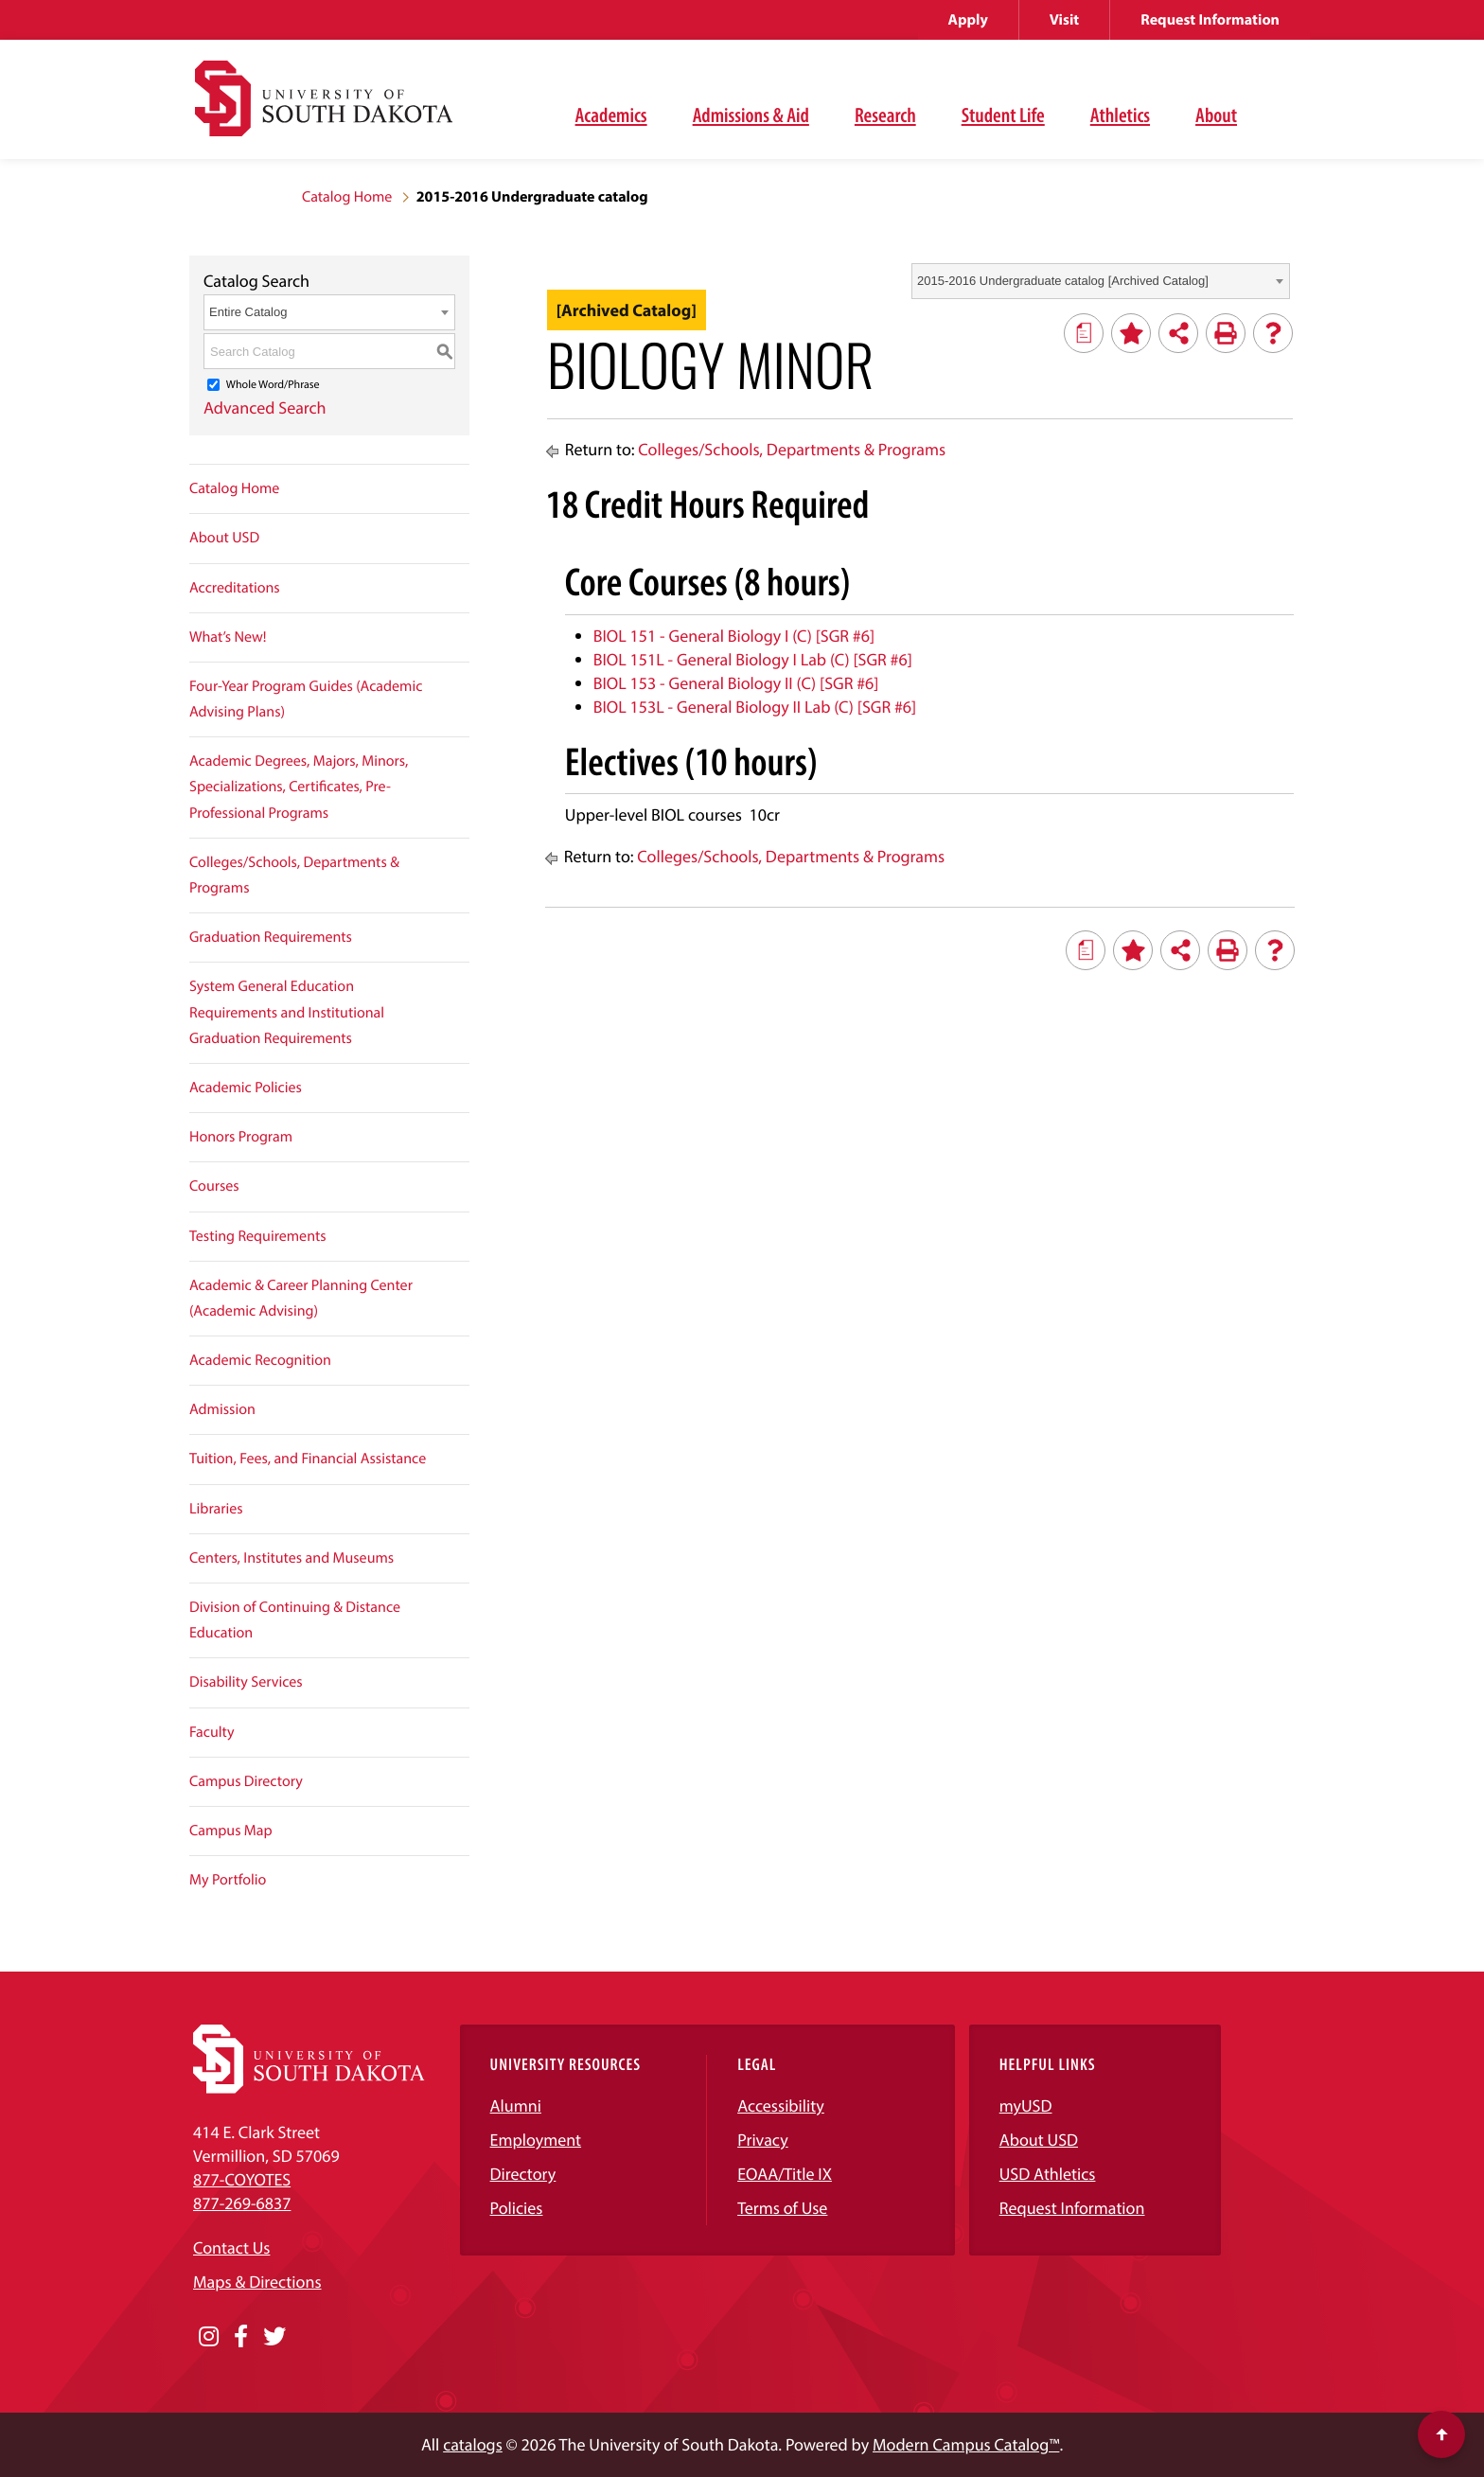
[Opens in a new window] (209, 2337)
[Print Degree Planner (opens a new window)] (1084, 333)
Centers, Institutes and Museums (291, 1557)
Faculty (212, 1732)
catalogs (473, 2444)
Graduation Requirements (270, 937)
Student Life (1003, 114)
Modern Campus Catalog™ (966, 2444)
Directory (523, 2174)
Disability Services (246, 1681)
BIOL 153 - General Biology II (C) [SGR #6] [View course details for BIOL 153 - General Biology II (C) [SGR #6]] (736, 683)
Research (885, 114)
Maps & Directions (257, 2281)
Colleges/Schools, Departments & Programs (294, 875)
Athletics (1120, 114)
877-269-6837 (242, 2203)
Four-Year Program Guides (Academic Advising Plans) (305, 699)
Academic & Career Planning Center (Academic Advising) (301, 1298)
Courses (214, 1186)
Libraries (216, 1508)
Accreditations (234, 587)
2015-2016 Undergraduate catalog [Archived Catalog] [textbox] (1063, 281)
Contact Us (231, 2247)
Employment (536, 2139)
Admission (222, 1409)
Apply (968, 19)
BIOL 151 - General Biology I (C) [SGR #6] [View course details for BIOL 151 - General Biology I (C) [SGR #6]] (733, 635)
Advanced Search (265, 407)
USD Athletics (1047, 2174)
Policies (516, 2208)
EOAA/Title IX (784, 2174)
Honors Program (240, 1136)
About (1216, 114)
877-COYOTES (242, 2179)
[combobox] (1100, 281)
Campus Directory (246, 1781)
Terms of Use (782, 2208)
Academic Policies (245, 1087)
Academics (611, 114)
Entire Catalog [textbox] (248, 312)
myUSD (1025, 2105)
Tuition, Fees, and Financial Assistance (307, 1458)
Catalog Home (347, 196)
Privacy (762, 2139)
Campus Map (231, 1830)
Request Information (1210, 19)
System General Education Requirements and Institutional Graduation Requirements (286, 1012)
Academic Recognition (260, 1360)
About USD (224, 537)
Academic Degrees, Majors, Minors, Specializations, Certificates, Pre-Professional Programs (298, 787)
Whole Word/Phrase (273, 385)
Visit (1064, 19)
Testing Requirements (258, 1236)
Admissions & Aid (751, 114)
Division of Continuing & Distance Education (294, 1620)
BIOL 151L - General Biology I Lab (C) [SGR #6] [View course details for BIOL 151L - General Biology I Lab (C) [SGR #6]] (752, 659)
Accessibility (780, 2105)
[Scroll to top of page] (1441, 2434)
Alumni (515, 2105)
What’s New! (228, 637)
